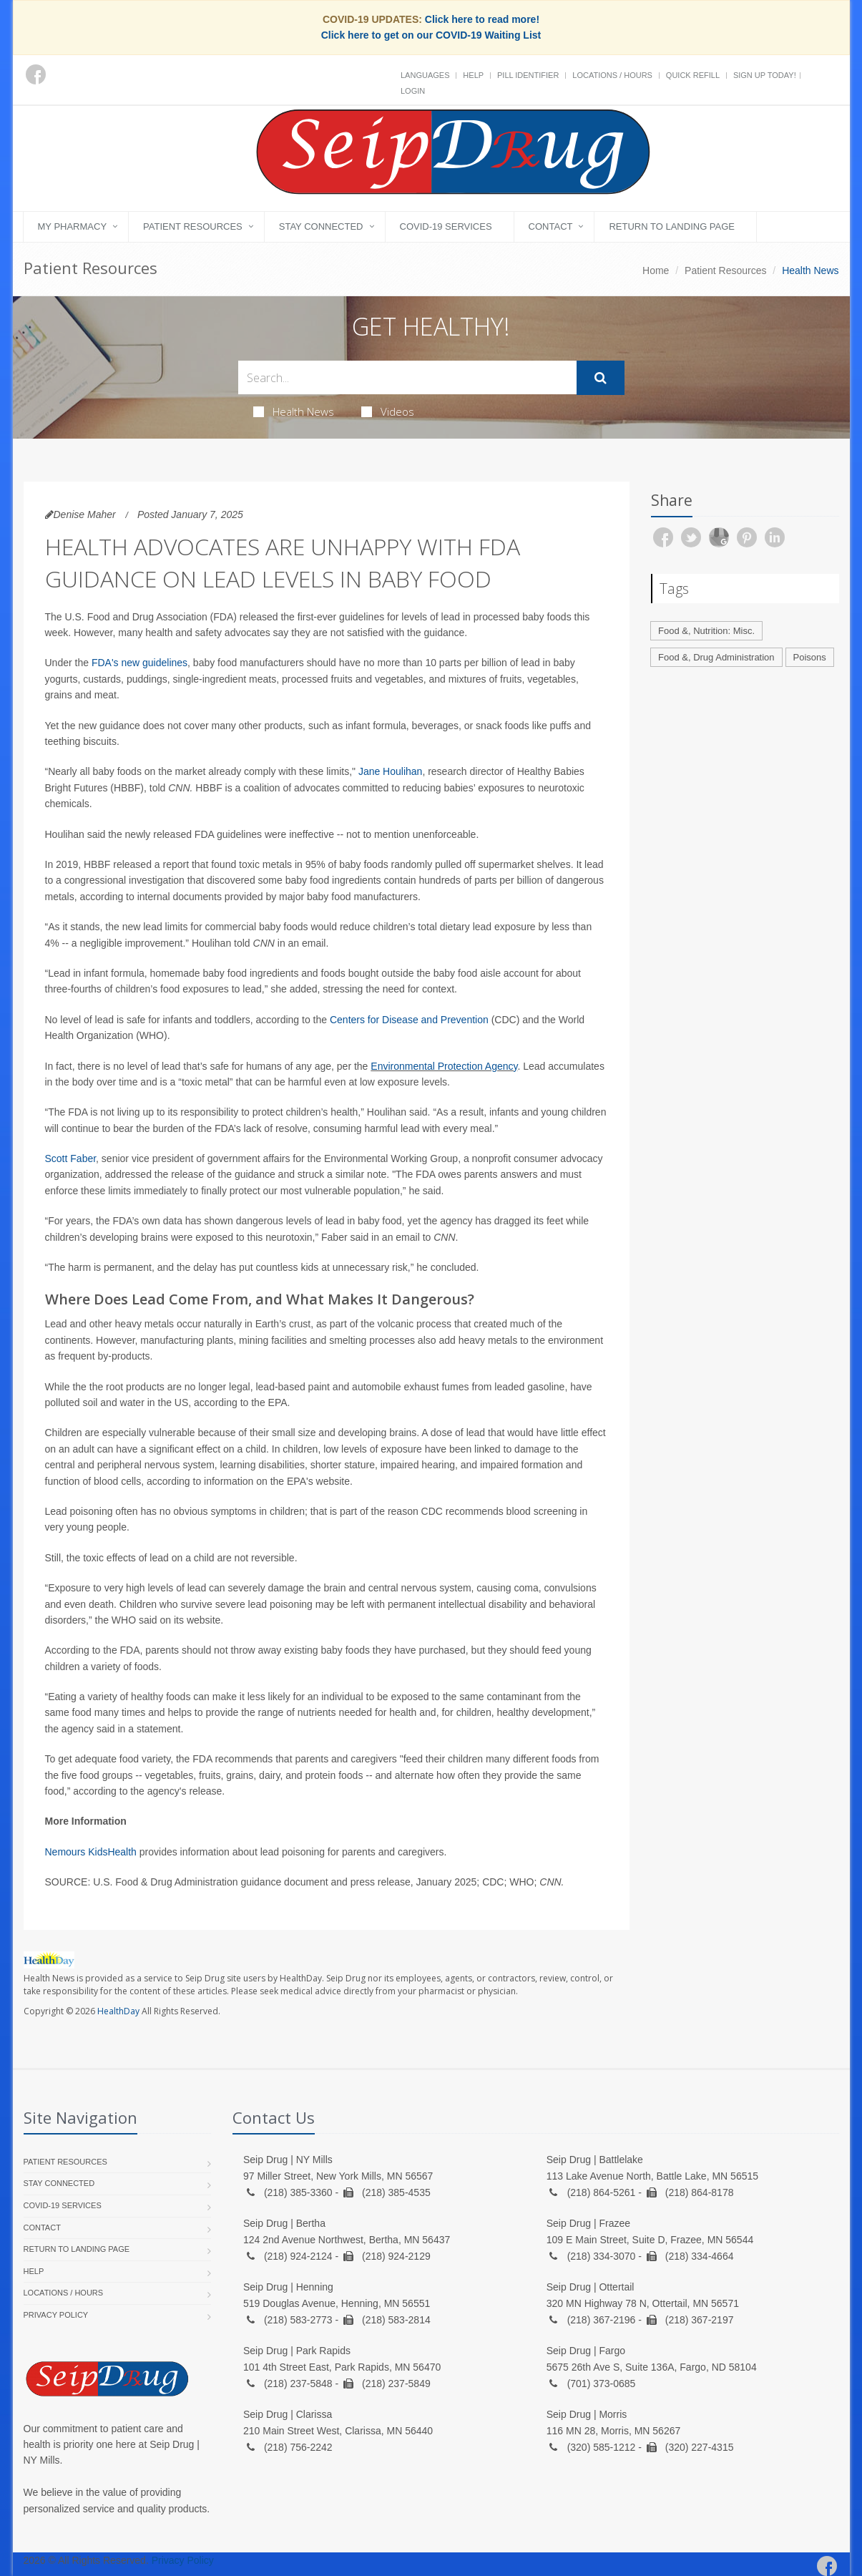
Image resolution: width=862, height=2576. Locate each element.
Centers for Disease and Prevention (409, 1019)
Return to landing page (672, 226)
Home (655, 270)
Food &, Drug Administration (716, 657)
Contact (551, 226)
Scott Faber (71, 1158)
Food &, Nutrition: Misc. (706, 630)
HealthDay (118, 2011)
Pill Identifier (528, 75)
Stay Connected (321, 226)
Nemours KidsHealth (91, 1852)
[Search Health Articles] (407, 377)
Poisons (809, 657)
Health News (293, 411)
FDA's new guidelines (139, 662)
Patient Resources (193, 226)
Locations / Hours (612, 75)
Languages (425, 75)
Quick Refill (693, 75)
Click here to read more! (482, 19)
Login (413, 91)
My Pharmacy (72, 226)
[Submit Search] (601, 378)
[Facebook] (36, 74)
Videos (387, 411)
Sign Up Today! (764, 75)
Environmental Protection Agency (444, 1066)
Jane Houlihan (390, 771)
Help (473, 75)
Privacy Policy (56, 2315)
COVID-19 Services (446, 226)
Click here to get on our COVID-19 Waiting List (431, 35)
